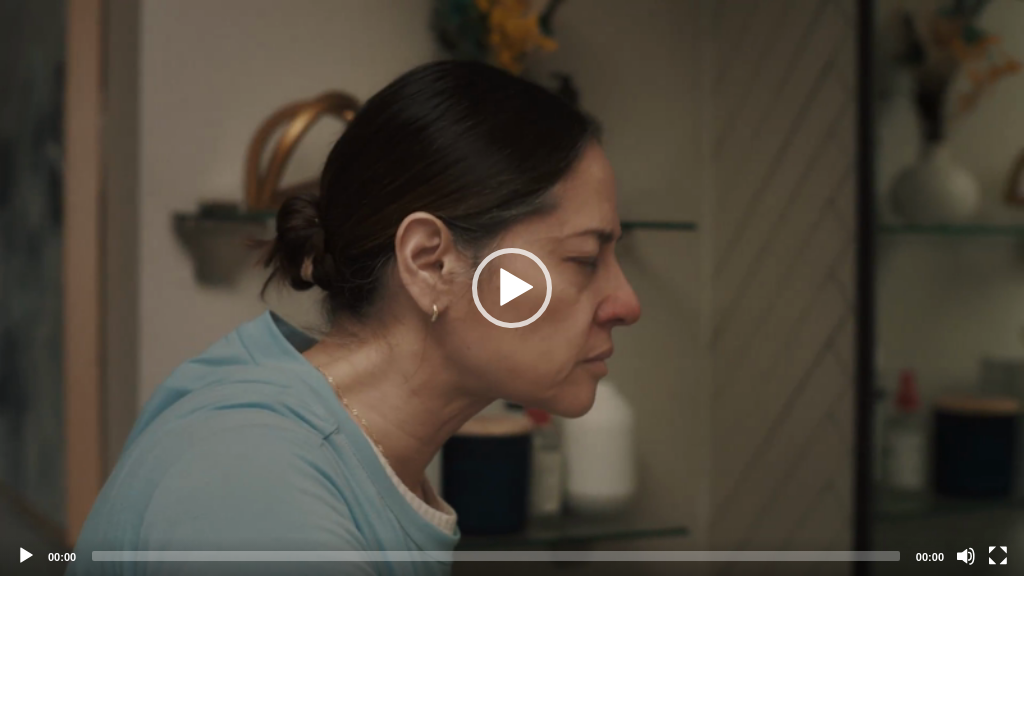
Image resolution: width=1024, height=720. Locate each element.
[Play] (26, 556)
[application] (512, 288)
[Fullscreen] (998, 556)
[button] (512, 288)
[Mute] (966, 556)
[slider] (496, 556)
